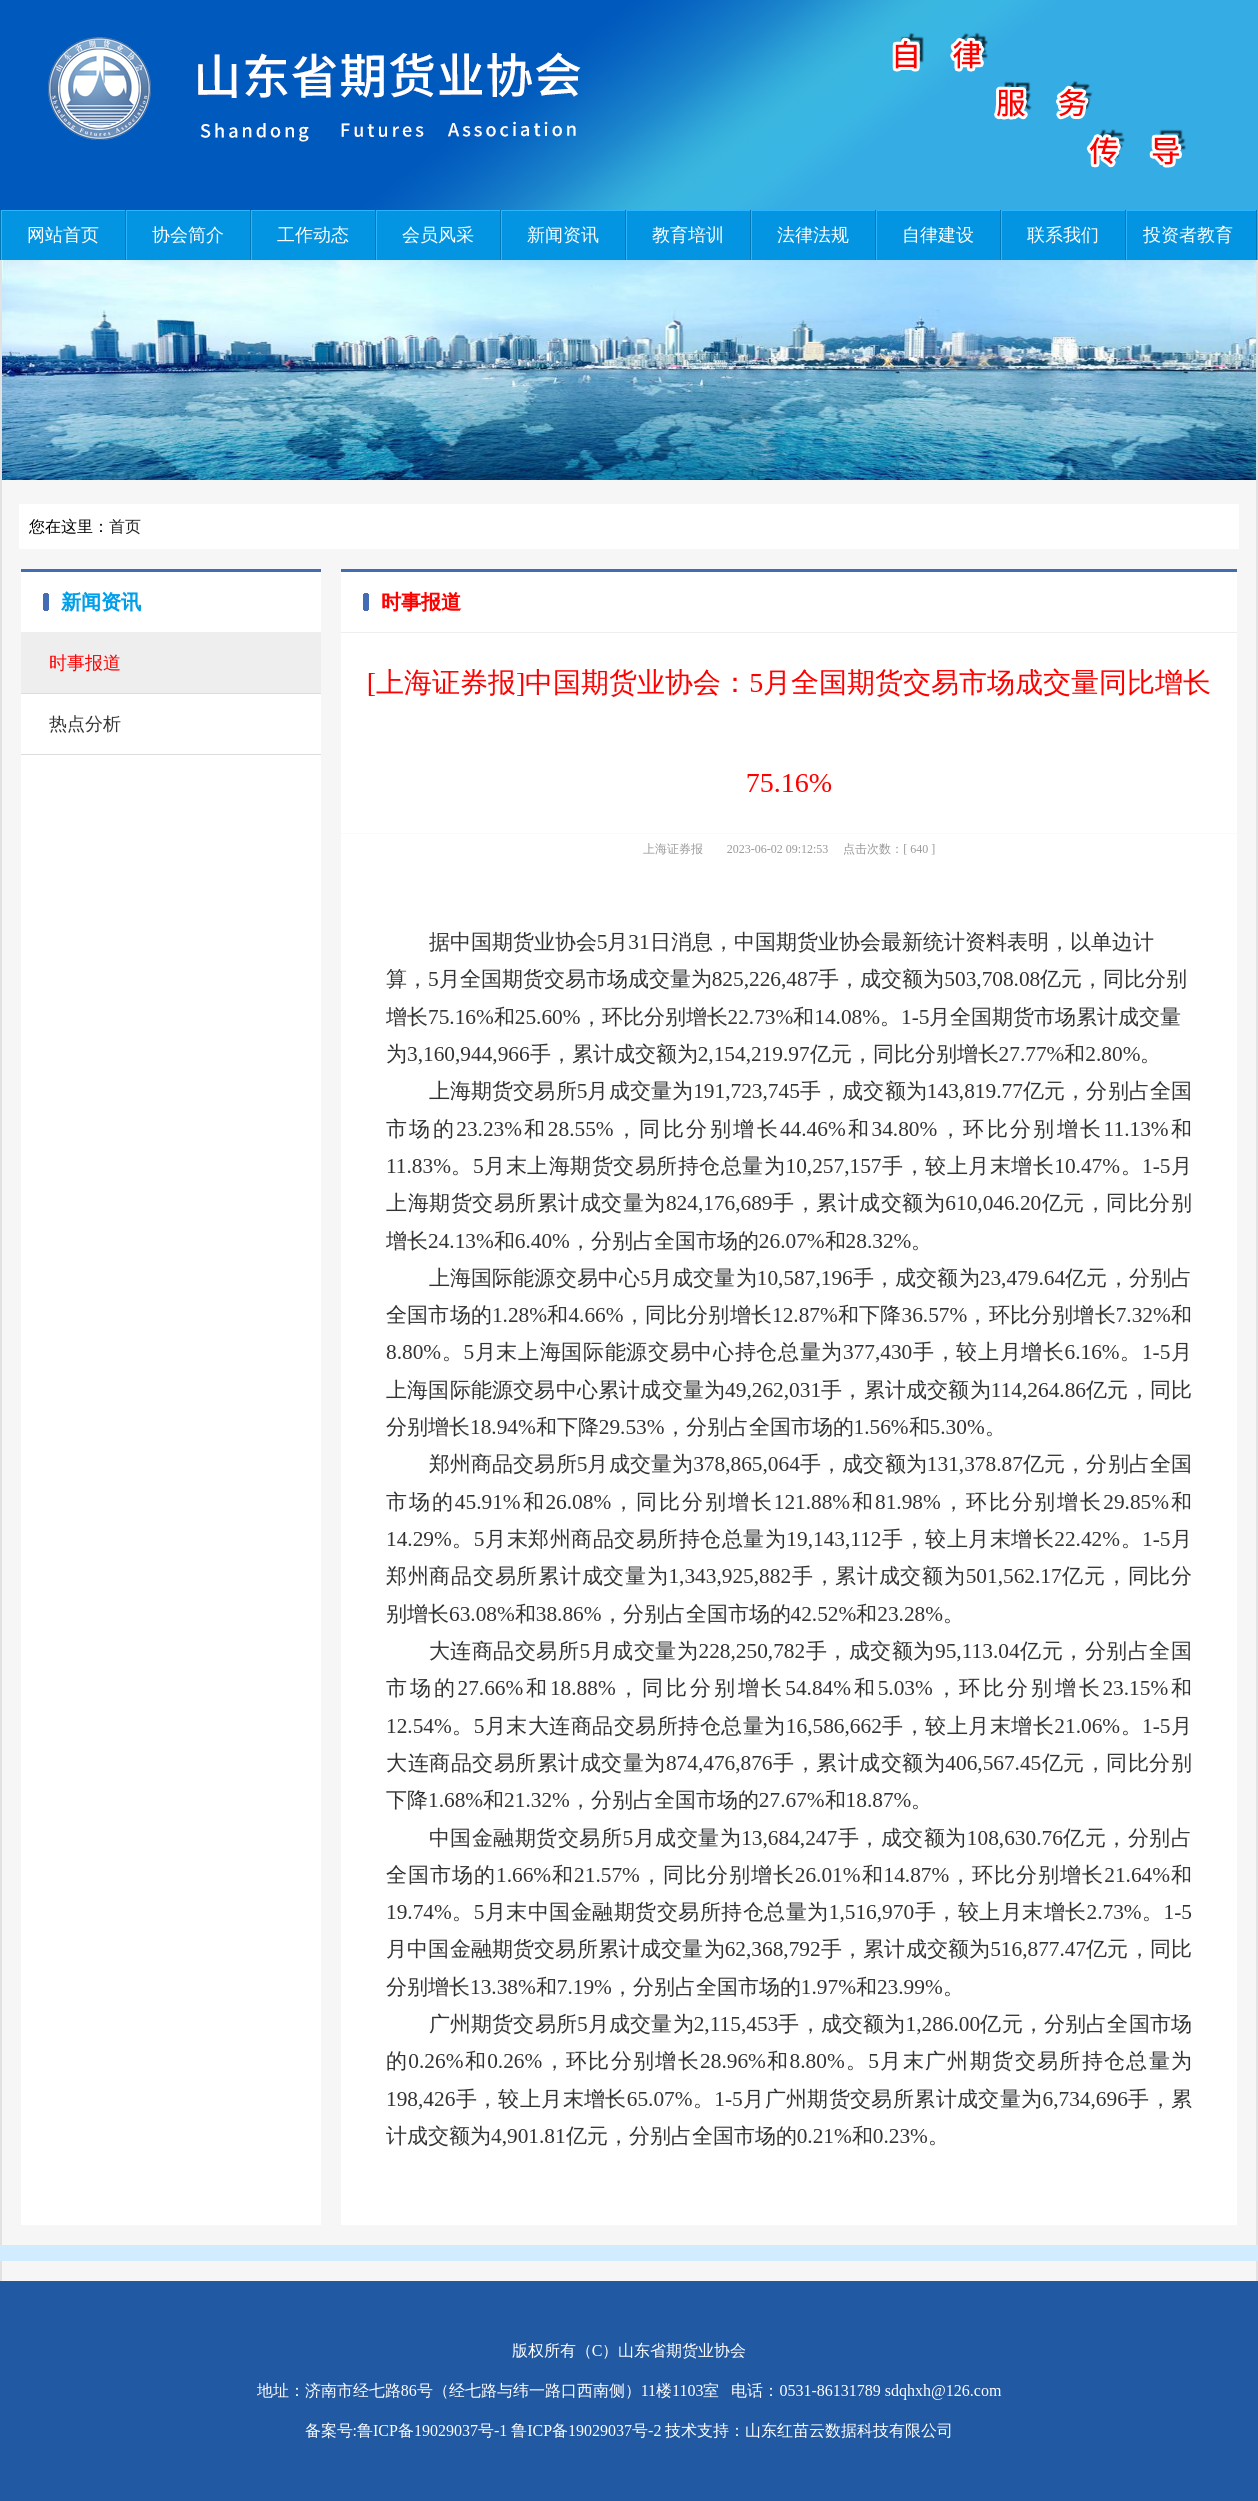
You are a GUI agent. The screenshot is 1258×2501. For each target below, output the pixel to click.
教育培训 (688, 235)
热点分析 (85, 724)
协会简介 (188, 235)
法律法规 (813, 235)
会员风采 (438, 235)
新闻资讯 (563, 235)
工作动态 (313, 235)
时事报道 (85, 663)
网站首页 (63, 235)
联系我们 (1063, 235)
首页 (125, 526)
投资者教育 (1188, 235)
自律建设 (938, 235)
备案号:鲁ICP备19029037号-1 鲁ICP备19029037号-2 (483, 2430)
